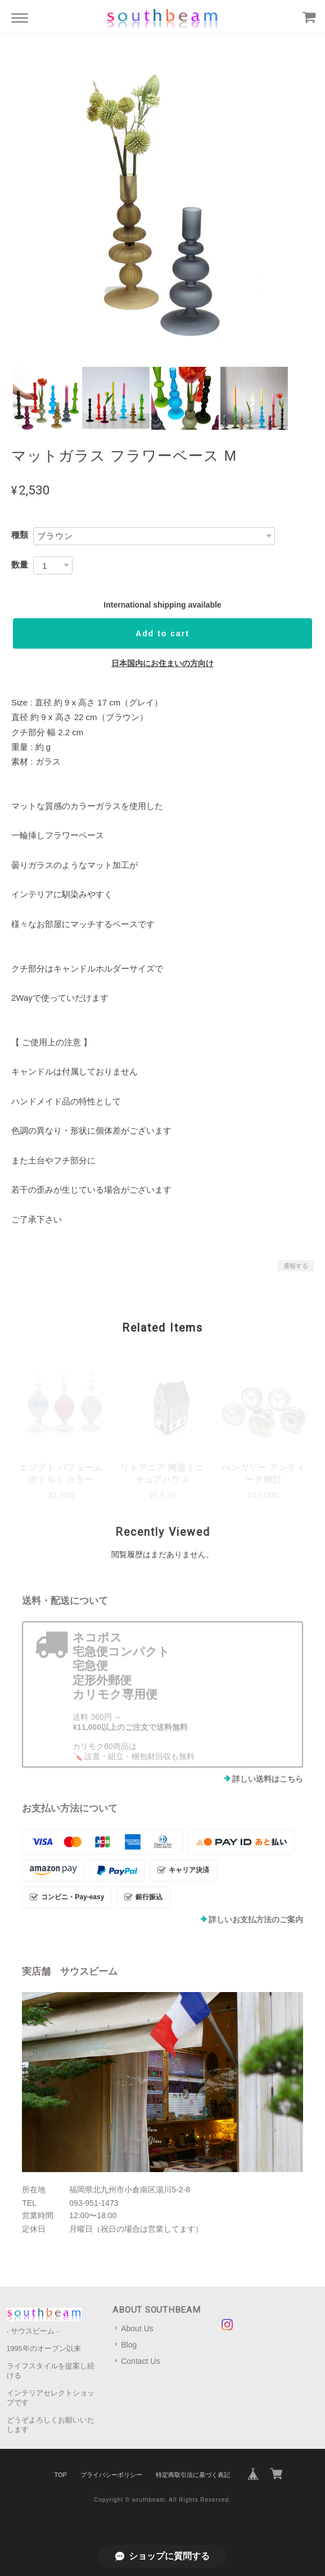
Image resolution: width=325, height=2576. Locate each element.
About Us (137, 2328)
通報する (295, 1265)
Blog (129, 2344)
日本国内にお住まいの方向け (162, 663)
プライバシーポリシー (111, 2474)
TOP (60, 2474)
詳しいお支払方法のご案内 (256, 1919)
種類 (19, 535)
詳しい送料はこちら (267, 1778)
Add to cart (162, 633)
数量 (19, 564)
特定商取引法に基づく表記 (193, 2474)
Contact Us (140, 2361)
